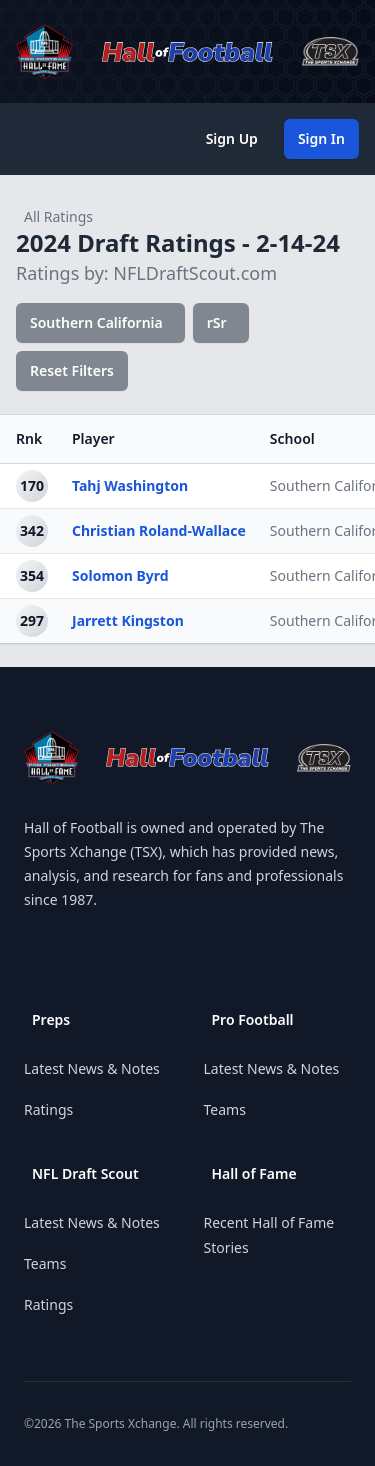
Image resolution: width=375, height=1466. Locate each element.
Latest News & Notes (92, 1068)
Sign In (321, 138)
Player (93, 438)
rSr (217, 322)
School (292, 438)
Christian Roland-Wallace (159, 530)
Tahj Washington (130, 485)
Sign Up (232, 138)
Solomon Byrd (120, 575)
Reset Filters (72, 370)
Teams (45, 1263)
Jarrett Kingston (128, 620)
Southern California (96, 322)
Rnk (29, 438)
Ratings (48, 1109)
